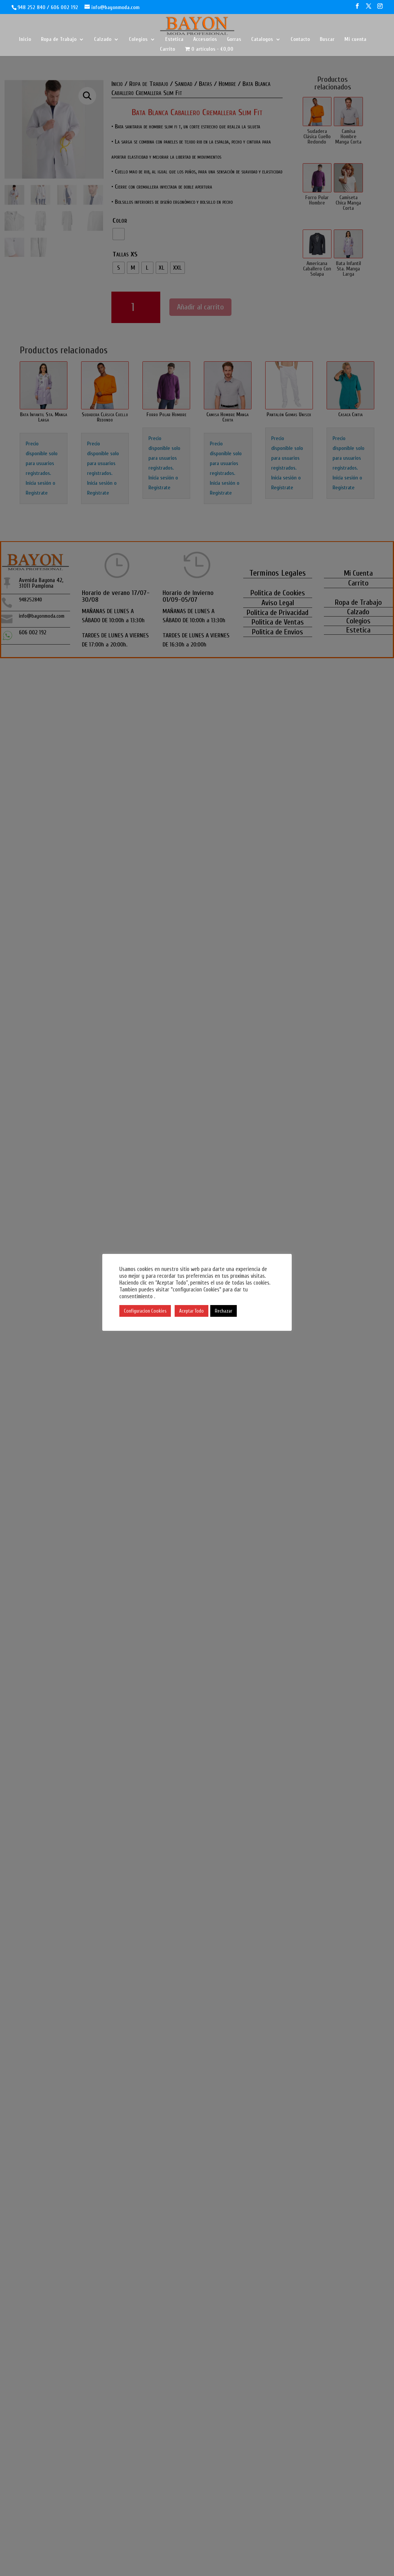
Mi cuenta (355, 39)
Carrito (167, 49)
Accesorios (205, 39)
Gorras (234, 39)
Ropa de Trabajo (59, 39)
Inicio (25, 39)
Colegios (138, 39)
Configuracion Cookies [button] (145, 1311)
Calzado (102, 39)
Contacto (300, 39)
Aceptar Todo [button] (191, 1311)
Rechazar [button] (223, 1311)
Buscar (327, 39)
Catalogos (262, 39)
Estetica (174, 39)
